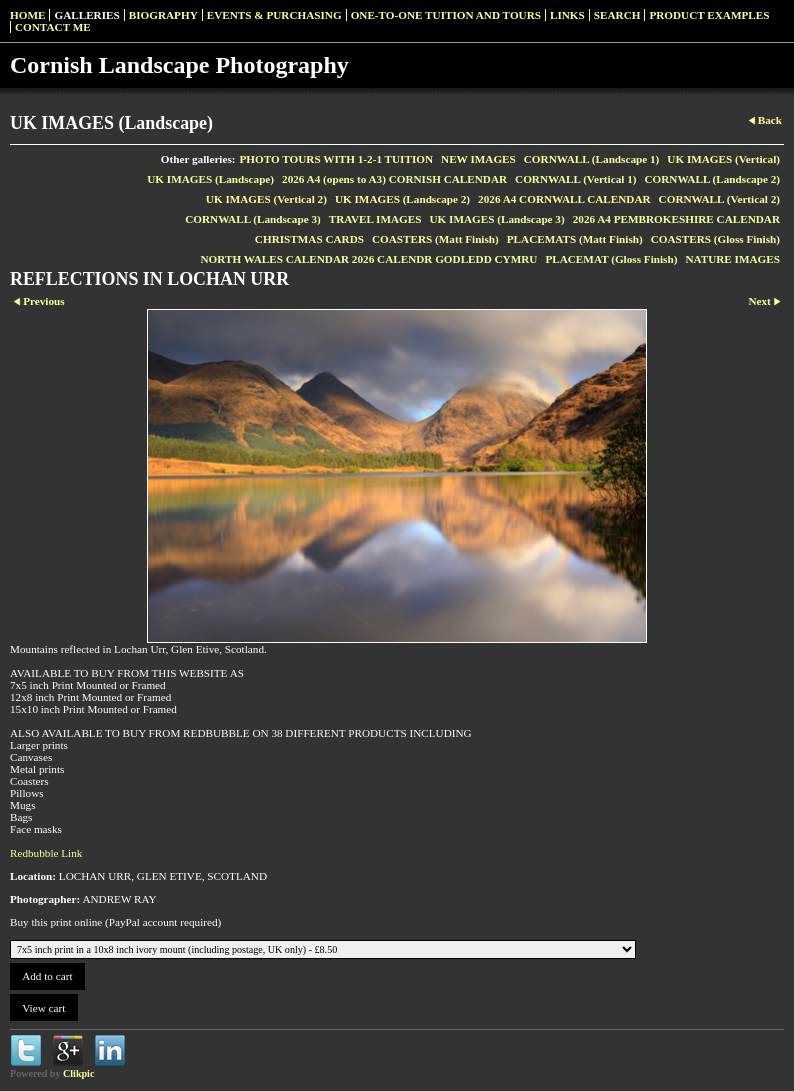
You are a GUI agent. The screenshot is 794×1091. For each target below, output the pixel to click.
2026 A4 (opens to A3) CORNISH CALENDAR (394, 179)
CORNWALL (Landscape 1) (592, 159)
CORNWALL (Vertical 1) (575, 179)
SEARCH (617, 15)
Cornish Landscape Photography (179, 65)
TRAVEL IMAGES (375, 219)
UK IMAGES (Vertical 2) (266, 199)
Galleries (86, 15)
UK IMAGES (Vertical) (723, 159)
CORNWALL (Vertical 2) (719, 199)
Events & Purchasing (274, 15)
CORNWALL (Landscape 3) (253, 219)
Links (567, 15)
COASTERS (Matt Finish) (435, 239)
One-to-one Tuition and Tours (446, 15)
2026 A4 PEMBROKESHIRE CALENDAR (676, 219)
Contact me (53, 27)
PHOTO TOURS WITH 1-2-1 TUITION (337, 159)
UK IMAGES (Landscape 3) (496, 219)
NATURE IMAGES (732, 259)
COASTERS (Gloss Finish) (715, 239)
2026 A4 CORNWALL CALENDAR (564, 199)
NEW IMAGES (478, 159)
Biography (163, 15)
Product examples (709, 15)
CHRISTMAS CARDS (309, 239)
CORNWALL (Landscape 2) (712, 179)
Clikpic (78, 1073)
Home (27, 15)
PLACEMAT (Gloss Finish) (611, 259)
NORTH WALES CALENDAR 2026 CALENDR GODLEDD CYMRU (368, 259)
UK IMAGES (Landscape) (210, 179)
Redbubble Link (46, 853)
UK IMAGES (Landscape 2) (402, 199)
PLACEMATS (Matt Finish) (575, 239)
